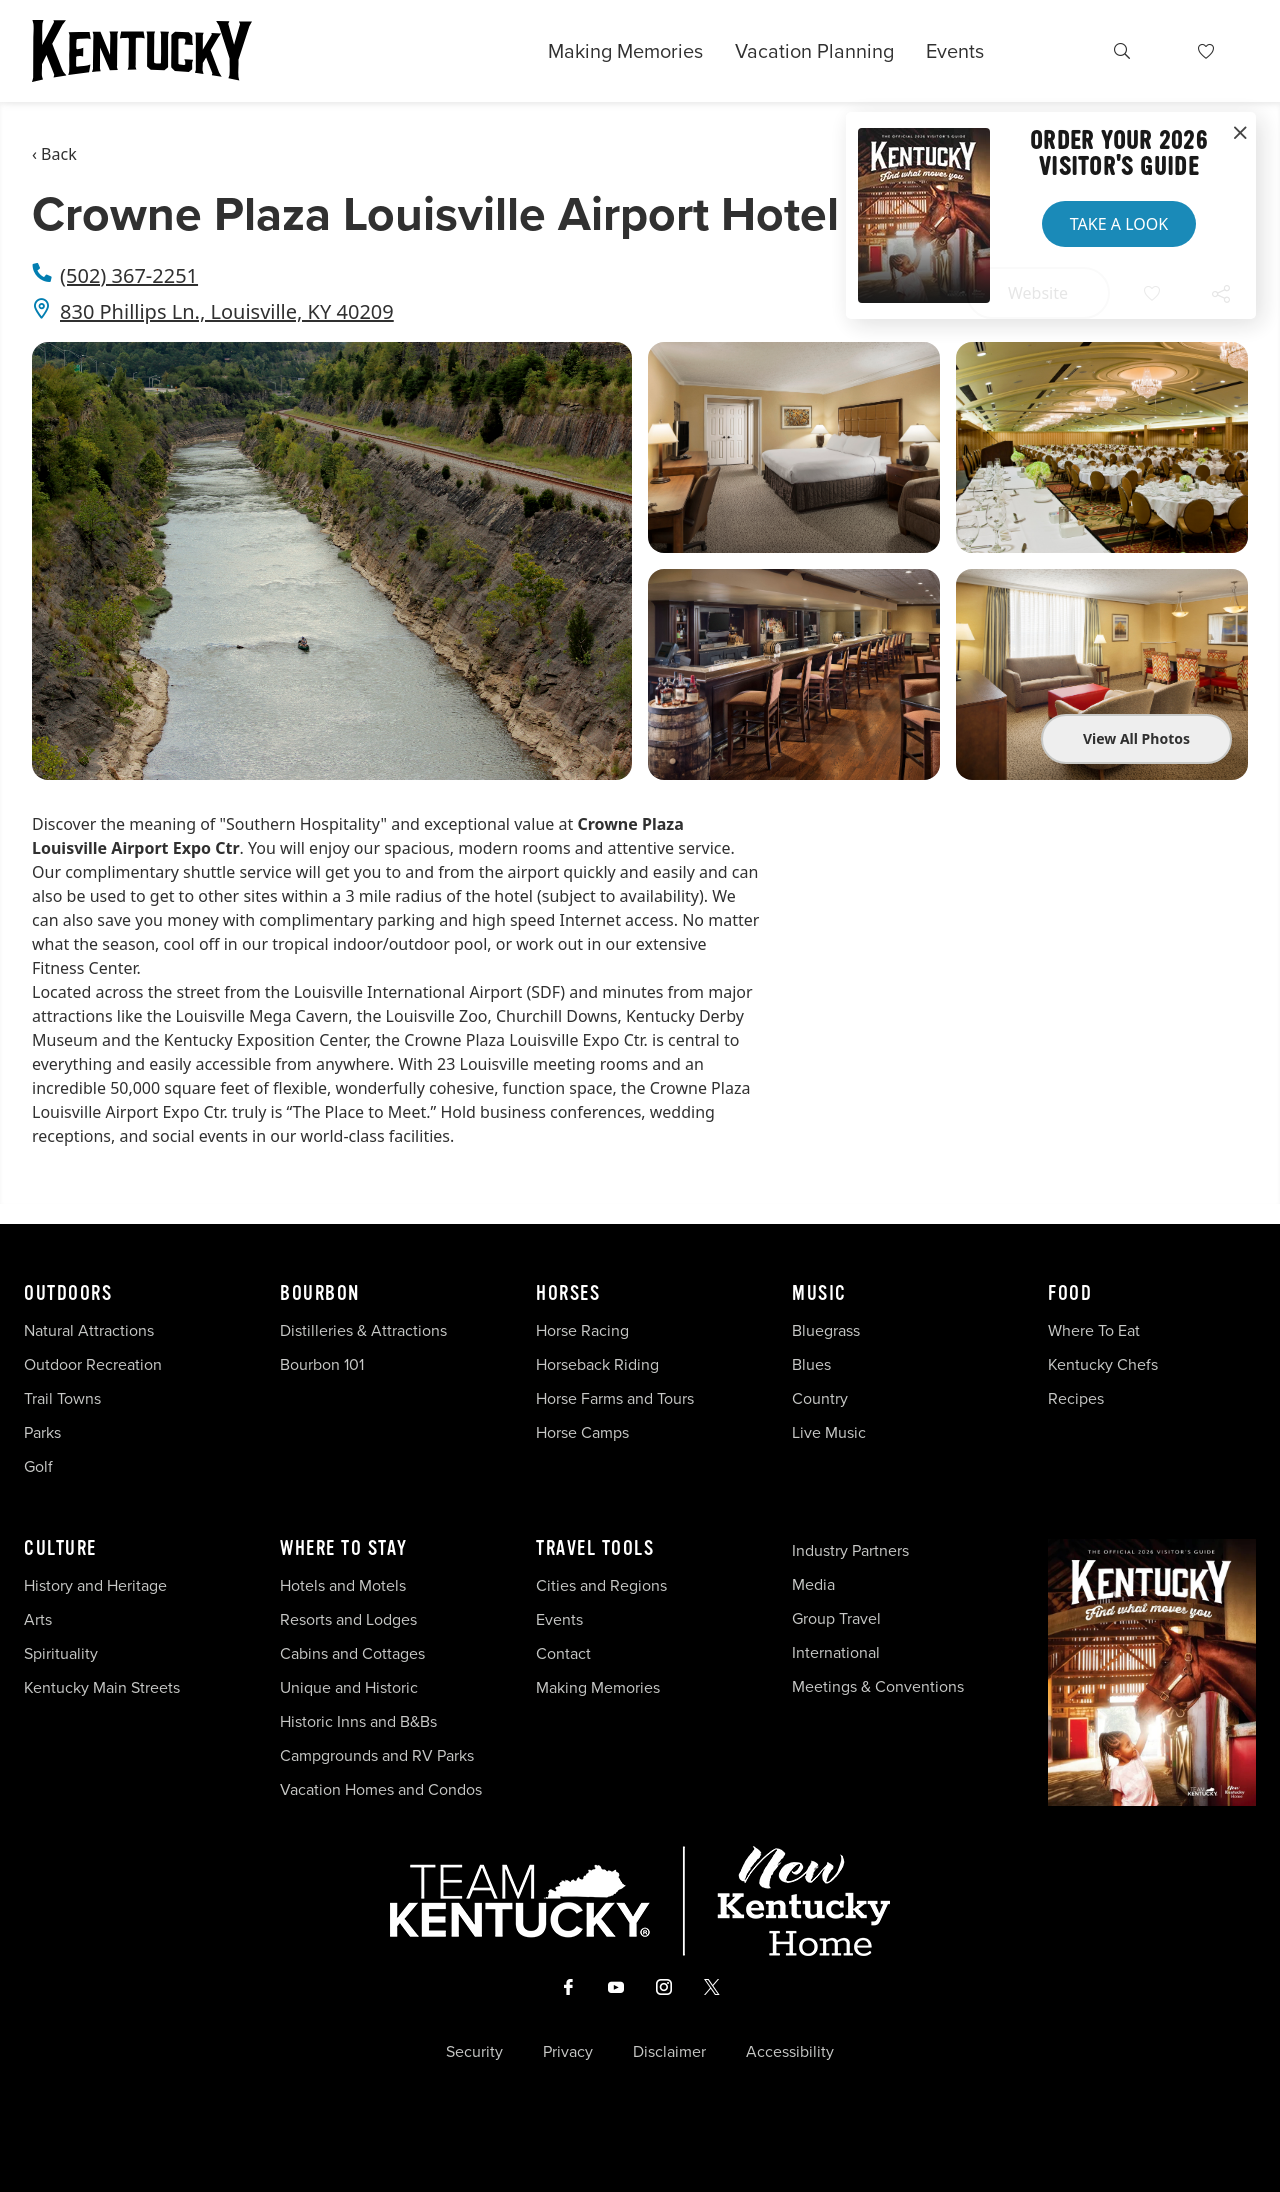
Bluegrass (826, 1330)
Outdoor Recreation (93, 1364)
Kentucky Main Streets (102, 1687)
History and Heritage (97, 1585)
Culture (60, 1549)
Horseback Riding (597, 1364)
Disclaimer (669, 2052)
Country (820, 1398)
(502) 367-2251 (129, 275)
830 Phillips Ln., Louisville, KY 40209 (227, 311)
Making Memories (625, 51)
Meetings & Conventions (878, 1686)
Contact (563, 1653)
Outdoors (68, 1294)
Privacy (568, 2052)
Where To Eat (1094, 1330)
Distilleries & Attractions (363, 1330)
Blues (811, 1364)
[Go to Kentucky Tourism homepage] (142, 51)
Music (819, 1294)
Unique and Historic (349, 1687)
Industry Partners (850, 1550)
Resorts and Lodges (348, 1619)
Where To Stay (344, 1549)
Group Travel (836, 1618)
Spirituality (63, 1653)
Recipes (1078, 1398)
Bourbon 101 (322, 1364)
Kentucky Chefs (1103, 1364)
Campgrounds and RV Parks (377, 1755)
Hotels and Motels (343, 1585)
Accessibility (790, 2052)
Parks (42, 1432)
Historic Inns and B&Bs (358, 1721)
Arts (38, 1619)
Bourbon (320, 1294)
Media (813, 1584)
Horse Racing (582, 1330)
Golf (38, 1466)
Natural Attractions (89, 1330)
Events (955, 51)
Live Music (829, 1432)
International (836, 1652)
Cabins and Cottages (352, 1653)
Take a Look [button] (1119, 224)
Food (1070, 1294)
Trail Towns (62, 1398)
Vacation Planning (814, 51)
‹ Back (54, 154)
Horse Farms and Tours (615, 1398)
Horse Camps (582, 1432)
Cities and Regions (601, 1585)
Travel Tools (595, 1549)
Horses (568, 1294)
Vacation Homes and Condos (381, 1789)
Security (474, 2052)
